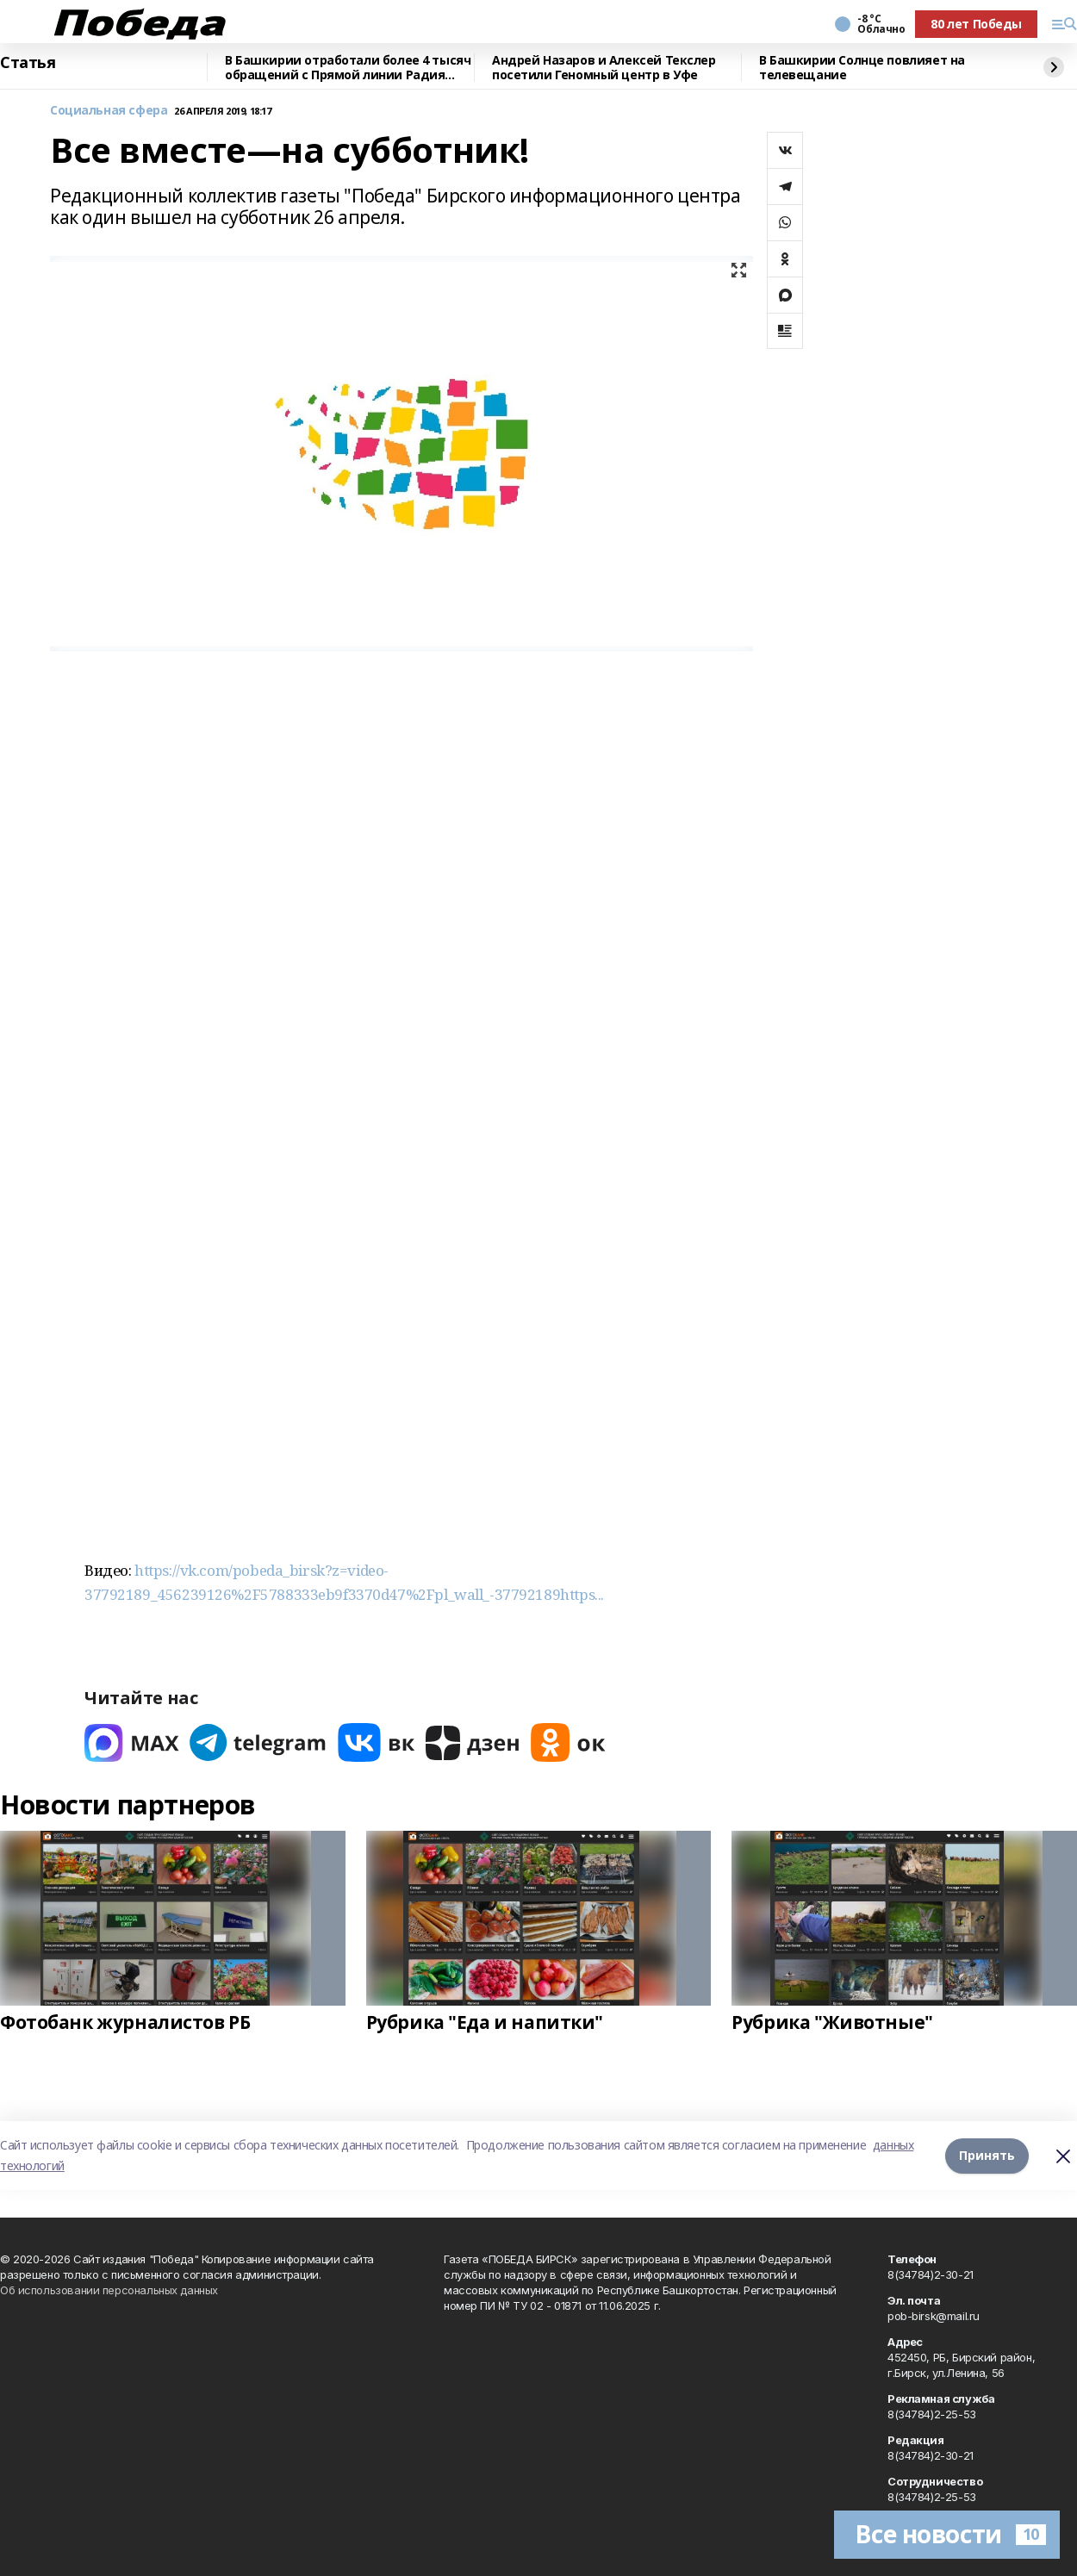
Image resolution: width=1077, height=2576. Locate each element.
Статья (27, 62)
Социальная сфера (108, 110)
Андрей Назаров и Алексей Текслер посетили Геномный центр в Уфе (604, 67)
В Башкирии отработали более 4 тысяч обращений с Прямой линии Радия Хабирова (347, 67)
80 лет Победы (976, 24)
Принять (987, 2155)
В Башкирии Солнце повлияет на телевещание (862, 67)
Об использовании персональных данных (109, 2290)
